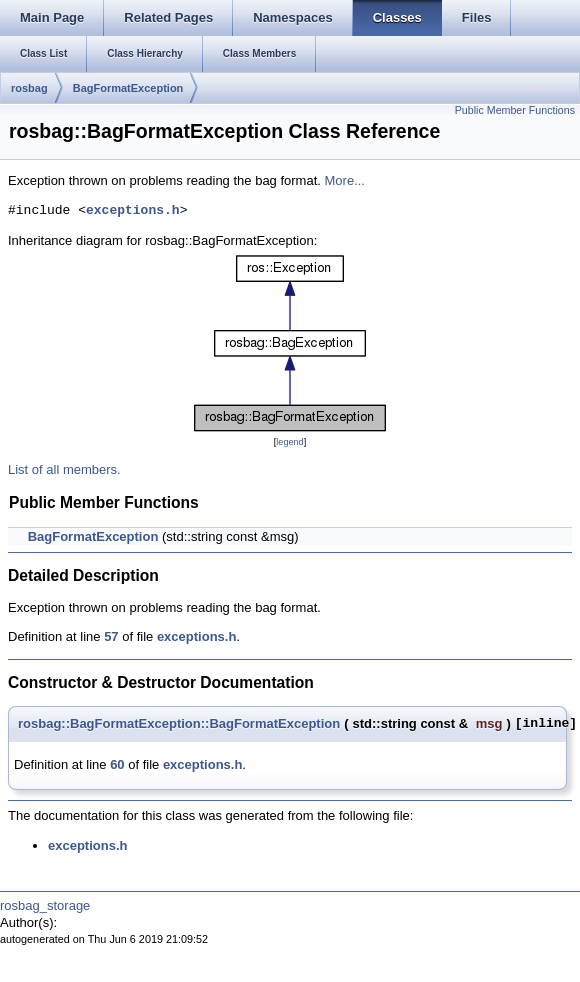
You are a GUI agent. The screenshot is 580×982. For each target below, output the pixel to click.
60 (117, 764)
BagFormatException (128, 88)
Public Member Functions (515, 110)
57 (111, 636)
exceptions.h (133, 211)
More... (345, 180)
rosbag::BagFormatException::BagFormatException (179, 723)
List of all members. (64, 469)
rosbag (29, 88)
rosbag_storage (45, 905)
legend (289, 442)
